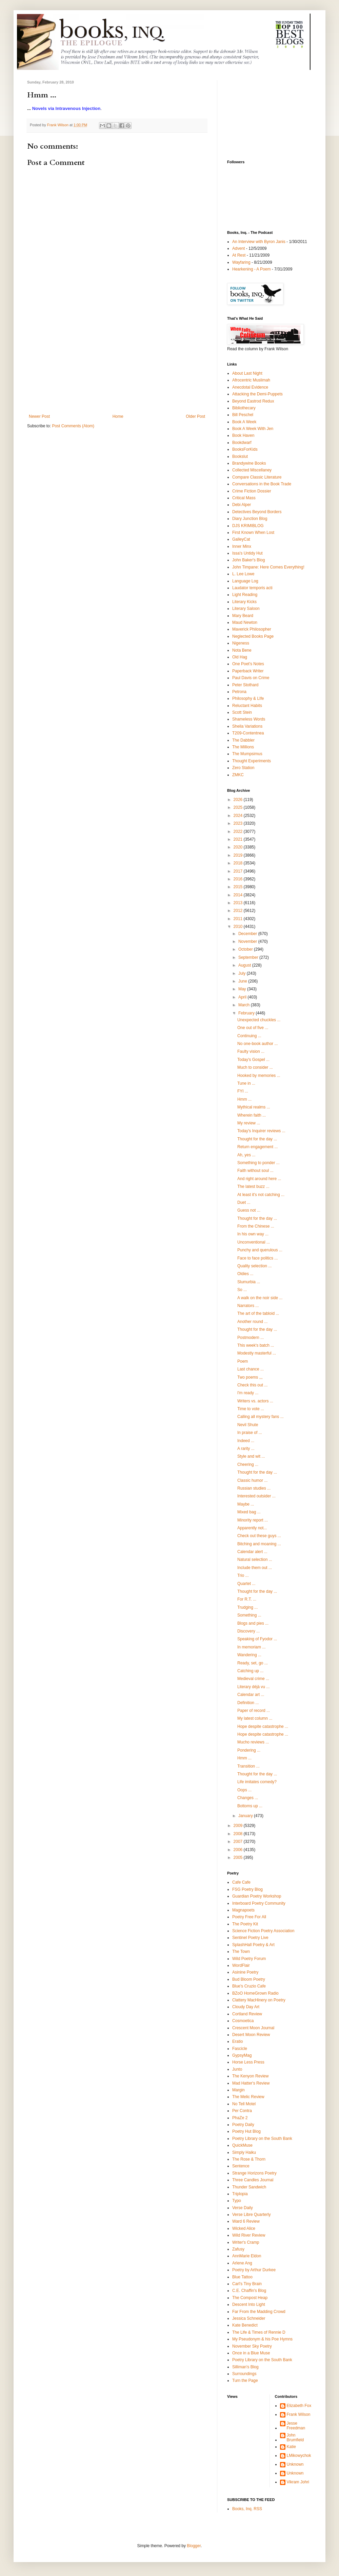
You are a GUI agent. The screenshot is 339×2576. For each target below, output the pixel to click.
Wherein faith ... (251, 1115)
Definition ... (248, 1702)
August (245, 965)
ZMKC (238, 774)
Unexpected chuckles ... (258, 1020)
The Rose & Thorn (248, 2159)
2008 (239, 1833)
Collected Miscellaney (252, 470)
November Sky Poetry (252, 2346)
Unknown (295, 2464)
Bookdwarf (242, 442)
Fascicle (239, 2048)
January (246, 1815)
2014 (239, 895)
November (248, 941)
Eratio (237, 2041)
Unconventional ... (253, 1242)
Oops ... (244, 1790)
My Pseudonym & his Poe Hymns (262, 2339)
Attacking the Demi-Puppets (257, 394)
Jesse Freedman (296, 2425)
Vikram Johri (298, 2482)
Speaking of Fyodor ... (257, 1639)
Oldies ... (245, 1273)
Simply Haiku (244, 2152)
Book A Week (244, 421)
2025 (239, 807)
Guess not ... (248, 1210)
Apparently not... (252, 1528)
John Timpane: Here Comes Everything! (268, 567)
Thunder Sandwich (249, 2187)
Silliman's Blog (245, 2367)
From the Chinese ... (255, 1226)
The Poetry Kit (245, 1924)
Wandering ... (249, 1655)
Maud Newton (244, 622)
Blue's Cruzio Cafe (249, 1986)
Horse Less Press (248, 2062)
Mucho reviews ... (253, 1742)
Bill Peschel (242, 414)
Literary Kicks (244, 601)
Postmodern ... (250, 1337)
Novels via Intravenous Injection (66, 108)
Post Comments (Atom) (73, 426)
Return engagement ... (257, 1146)
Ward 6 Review (246, 2221)
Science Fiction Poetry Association (263, 1930)
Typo (236, 2200)
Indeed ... (245, 1440)
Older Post (195, 416)
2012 (239, 910)
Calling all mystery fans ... (260, 1416)
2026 (239, 799)
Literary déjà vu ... (253, 1686)
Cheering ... (247, 1464)
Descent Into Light (248, 2304)
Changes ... (247, 1797)
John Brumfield (295, 2437)
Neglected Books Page (253, 636)
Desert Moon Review (251, 2034)
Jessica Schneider (248, 2318)
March (244, 1005)
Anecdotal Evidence (250, 387)
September (248, 957)
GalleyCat (241, 539)
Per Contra (242, 2110)
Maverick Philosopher (251, 629)
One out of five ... (252, 1027)
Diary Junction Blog (249, 518)
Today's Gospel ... (253, 1059)
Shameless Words (248, 719)
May (242, 989)
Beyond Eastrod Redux (253, 401)
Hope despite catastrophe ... (262, 1726)
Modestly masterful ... (256, 1353)
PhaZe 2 (239, 2117)
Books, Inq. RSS (247, 2508)
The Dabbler (243, 740)
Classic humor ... (252, 1480)
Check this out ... (252, 1385)
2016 (239, 879)
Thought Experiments (251, 761)
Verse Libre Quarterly (251, 2214)
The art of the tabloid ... (258, 1313)
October (246, 949)
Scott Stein (242, 712)
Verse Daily (242, 2207)
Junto (237, 2069)
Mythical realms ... (253, 1107)
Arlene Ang (242, 2263)
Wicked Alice (243, 2228)
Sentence (241, 2166)
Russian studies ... (254, 1488)
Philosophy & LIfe (248, 698)
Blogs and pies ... (252, 1623)
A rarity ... (246, 1448)
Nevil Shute (247, 1424)
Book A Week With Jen (252, 428)
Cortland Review (247, 2014)
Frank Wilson (299, 2414)
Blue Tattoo (242, 2277)
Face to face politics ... (257, 1258)
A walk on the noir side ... (259, 1297)
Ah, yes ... (246, 1155)
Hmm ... (244, 1099)
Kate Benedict (245, 2325)
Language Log (245, 581)
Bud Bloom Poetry (248, 1979)
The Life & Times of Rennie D (258, 2332)
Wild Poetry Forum (249, 1958)
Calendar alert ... (252, 1551)
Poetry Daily (243, 2124)
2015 (239, 886)
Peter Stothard (245, 685)
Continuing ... (249, 1035)
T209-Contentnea (248, 733)
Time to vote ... (250, 1408)
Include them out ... (254, 1567)
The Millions (243, 747)
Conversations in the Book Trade (261, 484)
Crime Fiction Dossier (251, 491)
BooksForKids (245, 449)
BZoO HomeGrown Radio (255, 1993)
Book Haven (243, 435)
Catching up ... (250, 1670)
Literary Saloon (246, 608)
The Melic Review (248, 2096)
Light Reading (244, 594)
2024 (239, 815)
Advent (238, 248)
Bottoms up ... (249, 1806)
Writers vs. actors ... (255, 1401)
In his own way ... (252, 1234)
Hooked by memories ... (258, 1075)
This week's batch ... (255, 1345)
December (248, 933)
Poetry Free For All (249, 1917)
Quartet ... (246, 1583)
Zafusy (238, 2249)
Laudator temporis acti (252, 587)
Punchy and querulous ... (259, 1250)
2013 (239, 902)
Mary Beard (242, 615)
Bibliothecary (244, 408)
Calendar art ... (250, 1694)
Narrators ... (248, 1305)
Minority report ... (252, 1520)
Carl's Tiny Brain (247, 2283)
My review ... (248, 1123)
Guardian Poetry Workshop (256, 1896)
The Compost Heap (249, 2297)
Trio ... (243, 1575)
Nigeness (240, 643)
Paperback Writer (247, 671)
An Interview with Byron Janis (258, 241)
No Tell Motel (244, 2104)
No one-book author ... (257, 1043)
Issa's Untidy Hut (247, 553)
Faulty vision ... (250, 1051)
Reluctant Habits (247, 705)
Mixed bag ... (249, 1512)
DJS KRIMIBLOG (248, 525)
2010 (239, 926)
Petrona (239, 691)
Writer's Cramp (245, 2242)
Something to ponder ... (258, 1162)
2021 (239, 839)
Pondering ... (248, 1750)
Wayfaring (241, 262)
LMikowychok (299, 2455)
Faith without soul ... (255, 1170)
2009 (239, 1825)
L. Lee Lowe (243, 574)
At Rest (238, 255)
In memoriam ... (251, 1647)
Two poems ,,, (250, 1377)
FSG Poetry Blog (247, 1889)
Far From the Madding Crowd (258, 2311)
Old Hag (239, 657)
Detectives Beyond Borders (256, 511)
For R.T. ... (246, 1599)
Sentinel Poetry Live (250, 1937)
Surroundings (244, 2373)
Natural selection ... (254, 1559)
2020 (239, 847)
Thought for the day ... (257, 1139)
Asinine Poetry (245, 1972)
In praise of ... (249, 1432)
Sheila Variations (247, 726)
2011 (239, 918)
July (242, 973)
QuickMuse (242, 2145)
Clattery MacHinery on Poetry (258, 2000)
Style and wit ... (251, 1456)
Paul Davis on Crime (250, 677)
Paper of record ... (253, 1710)
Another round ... (252, 1321)
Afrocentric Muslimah (251, 380)
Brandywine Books (249, 463)
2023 (239, 823)
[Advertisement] (117, 363)
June (243, 981)
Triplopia (240, 2193)
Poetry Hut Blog (246, 2131)
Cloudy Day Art (245, 2006)
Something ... (249, 1615)
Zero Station (243, 767)
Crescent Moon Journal (253, 2028)
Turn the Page (245, 2380)
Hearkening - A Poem (251, 269)
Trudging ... (247, 1607)
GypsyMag (242, 2055)
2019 (239, 855)
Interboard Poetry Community (258, 1903)
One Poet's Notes (248, 663)
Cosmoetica (243, 2020)
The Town (241, 1951)
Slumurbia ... (248, 1282)
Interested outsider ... (256, 1496)
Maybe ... (245, 1504)
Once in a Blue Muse (251, 2353)
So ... (242, 1289)
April (242, 997)
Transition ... (248, 1766)
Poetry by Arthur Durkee (254, 2269)
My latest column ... (254, 1718)
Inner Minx (241, 546)
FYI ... (242, 1091)
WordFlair (241, 1965)
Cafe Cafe (241, 1882)
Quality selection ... (254, 1266)
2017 (239, 871)
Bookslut (240, 456)
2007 (239, 1841)
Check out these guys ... (259, 1535)
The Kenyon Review (250, 2076)
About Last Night (247, 373)
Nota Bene (242, 650)
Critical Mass (244, 498)
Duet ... (244, 1202)
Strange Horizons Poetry (254, 2173)
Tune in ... (246, 1083)
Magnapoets (243, 1910)
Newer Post (39, 416)
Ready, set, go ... (252, 1663)
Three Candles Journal (252, 2180)
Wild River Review (248, 2235)
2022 (239, 831)
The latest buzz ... (253, 1186)
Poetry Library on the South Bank (262, 2138)
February (247, 1013)
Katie (291, 2446)
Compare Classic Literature (256, 477)
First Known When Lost (253, 532)
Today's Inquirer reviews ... (261, 1130)
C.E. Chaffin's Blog (249, 2290)
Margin (238, 2090)
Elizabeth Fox (299, 2405)
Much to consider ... (255, 1067)
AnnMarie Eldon (246, 2256)
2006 (239, 1849)
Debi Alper (241, 504)
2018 (239, 863)
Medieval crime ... (253, 1678)
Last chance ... (250, 1369)
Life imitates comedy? (257, 1781)
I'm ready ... (247, 1392)
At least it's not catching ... (260, 1194)
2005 (239, 1857)
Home (118, 416)
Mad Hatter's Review (251, 2083)
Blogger (194, 2545)
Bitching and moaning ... (259, 1544)
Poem (242, 1361)
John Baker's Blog (248, 560)
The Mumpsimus (247, 753)
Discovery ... (248, 1631)
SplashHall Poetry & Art (253, 1944)
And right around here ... (259, 1178)
